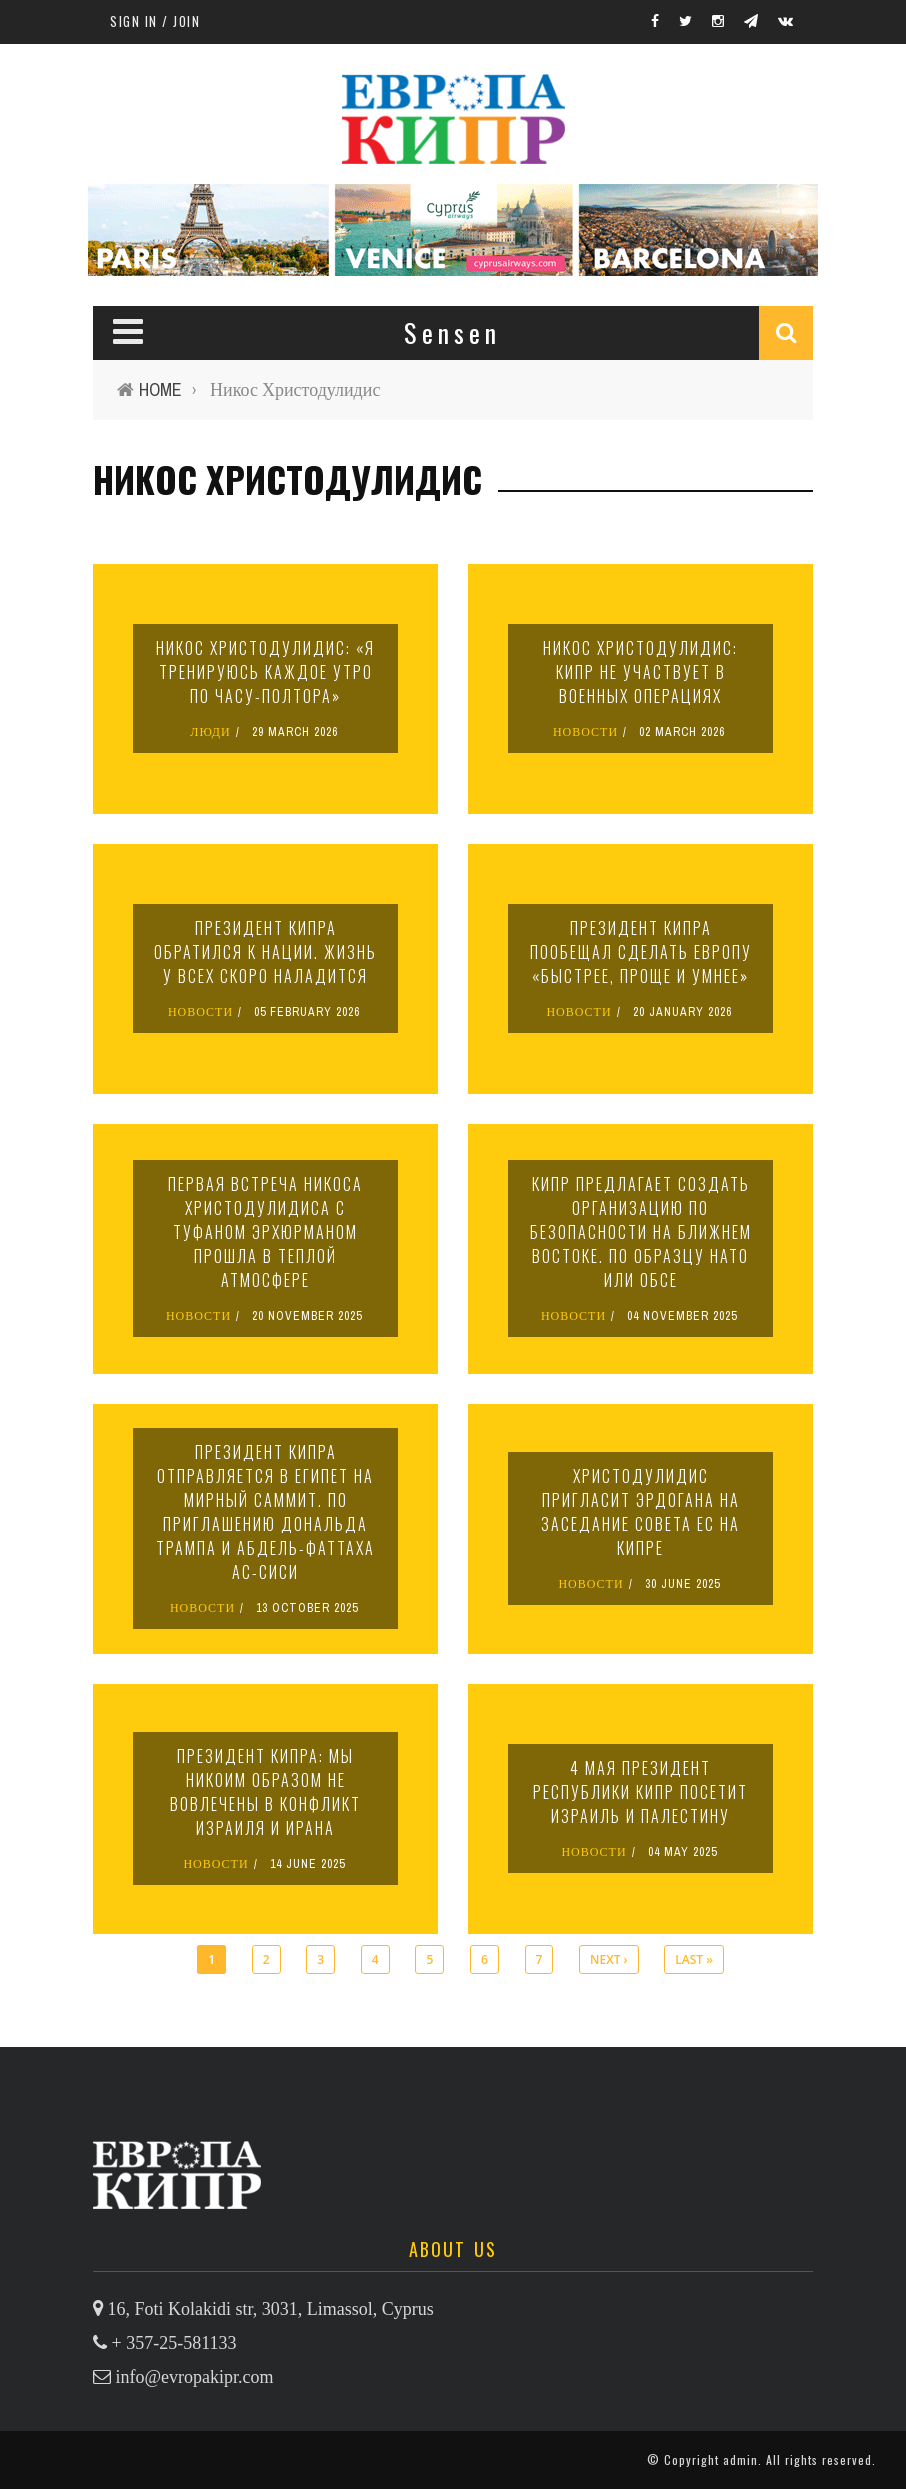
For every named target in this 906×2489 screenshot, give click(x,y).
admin (740, 2459)
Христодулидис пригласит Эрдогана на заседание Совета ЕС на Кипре (640, 1512)
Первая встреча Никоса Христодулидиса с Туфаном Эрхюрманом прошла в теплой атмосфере (265, 1232)
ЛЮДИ (210, 732)
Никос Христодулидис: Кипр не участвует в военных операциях (640, 672)
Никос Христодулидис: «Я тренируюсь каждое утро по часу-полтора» (265, 672)
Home (160, 389)
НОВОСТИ (585, 732)
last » (694, 1959)
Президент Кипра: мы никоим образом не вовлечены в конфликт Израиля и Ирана (265, 1792)
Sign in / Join (155, 21)
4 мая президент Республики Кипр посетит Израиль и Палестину (640, 1792)
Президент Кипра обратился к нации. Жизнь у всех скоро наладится (265, 952)
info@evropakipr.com (195, 2377)
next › (608, 1959)
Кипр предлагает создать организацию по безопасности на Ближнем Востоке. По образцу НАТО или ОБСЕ (641, 1232)
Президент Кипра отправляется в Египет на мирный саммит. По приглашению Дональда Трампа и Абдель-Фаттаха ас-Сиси (265, 1512)
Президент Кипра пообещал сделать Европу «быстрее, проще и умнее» (641, 952)
